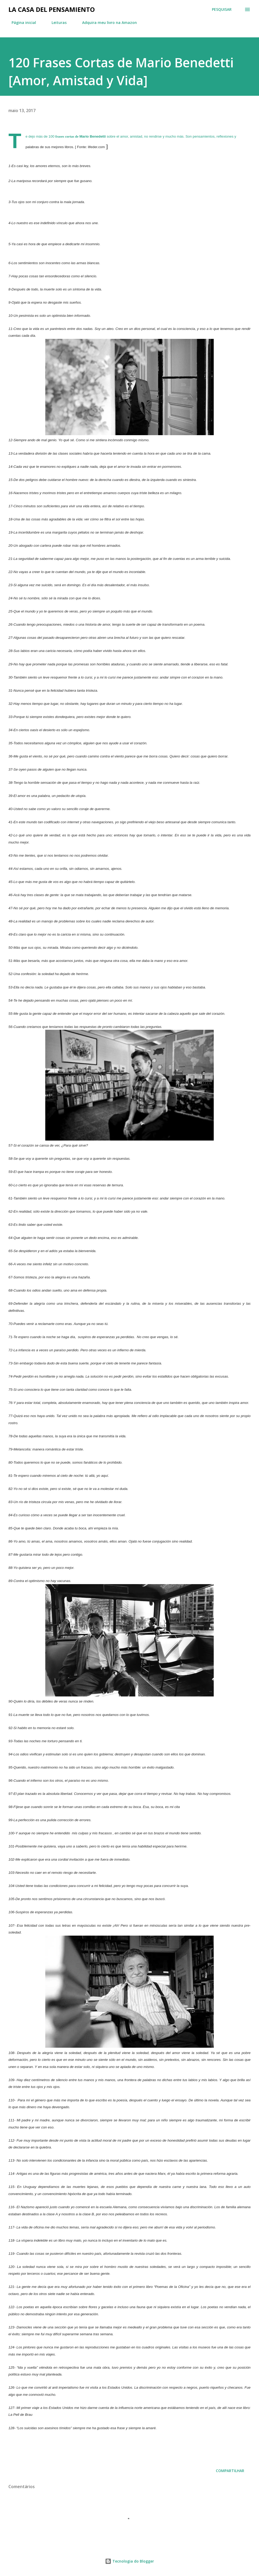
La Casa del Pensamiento (51, 9)
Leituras (55, 22)
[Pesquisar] (222, 9)
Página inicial (20, 22)
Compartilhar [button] (230, 2470)
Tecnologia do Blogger (129, 2561)
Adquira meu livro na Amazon (106, 22)
